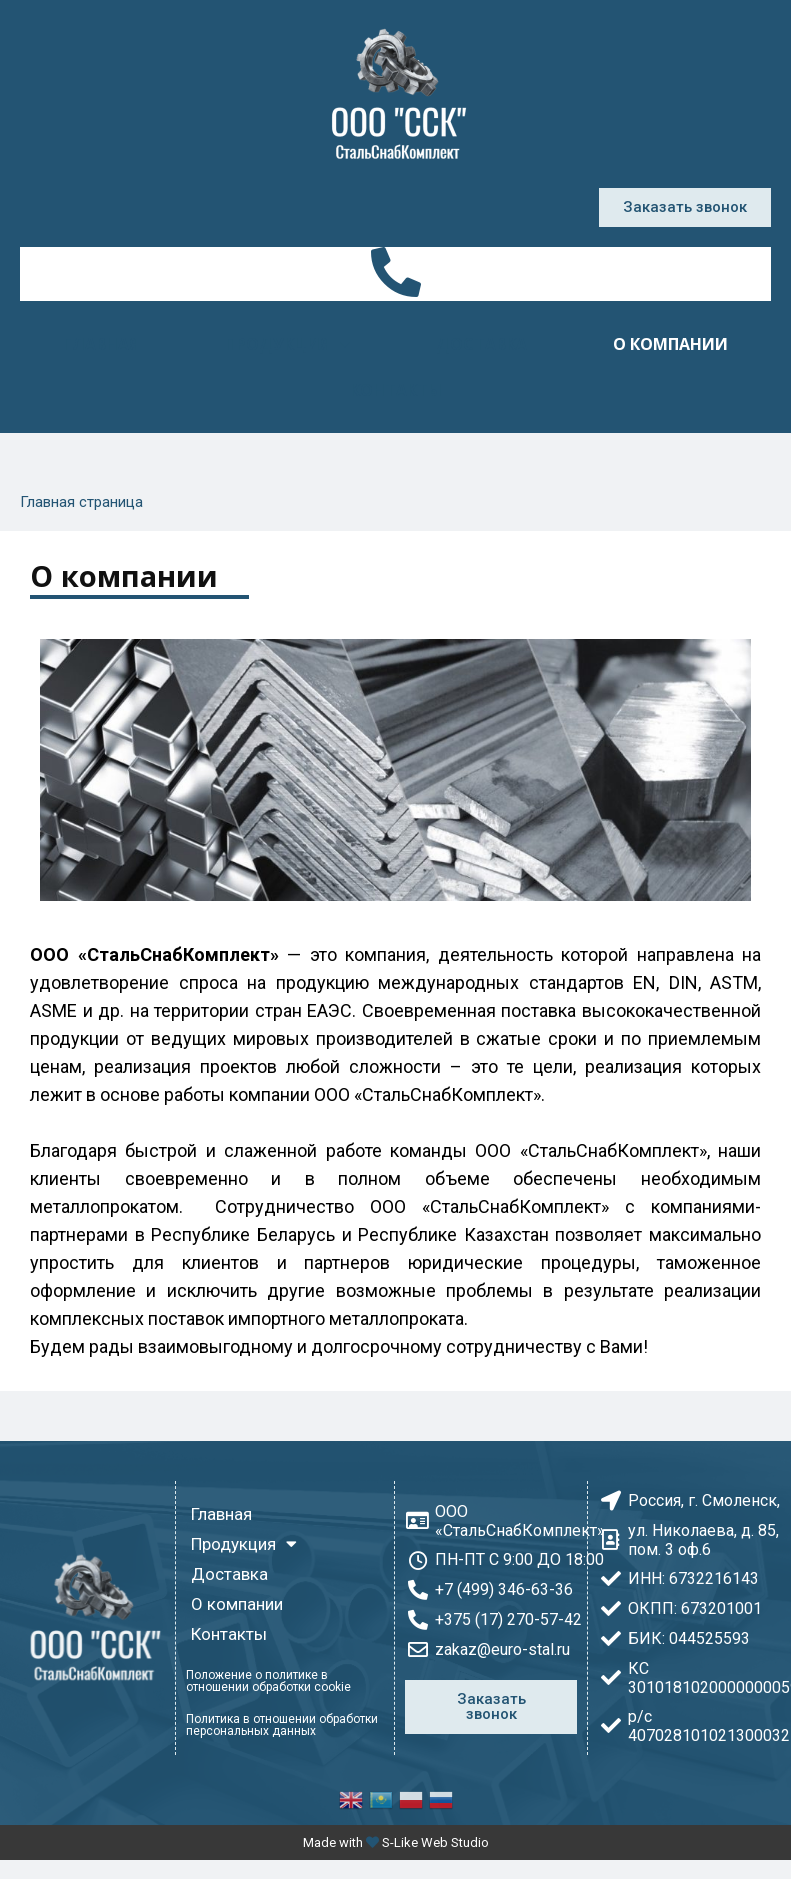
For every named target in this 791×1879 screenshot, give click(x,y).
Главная (101, 344)
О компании (670, 344)
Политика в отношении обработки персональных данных (282, 1725)
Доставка (481, 344)
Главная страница (81, 502)
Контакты (396, 390)
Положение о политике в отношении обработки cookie (268, 1681)
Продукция (287, 344)
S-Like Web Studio (435, 1842)
